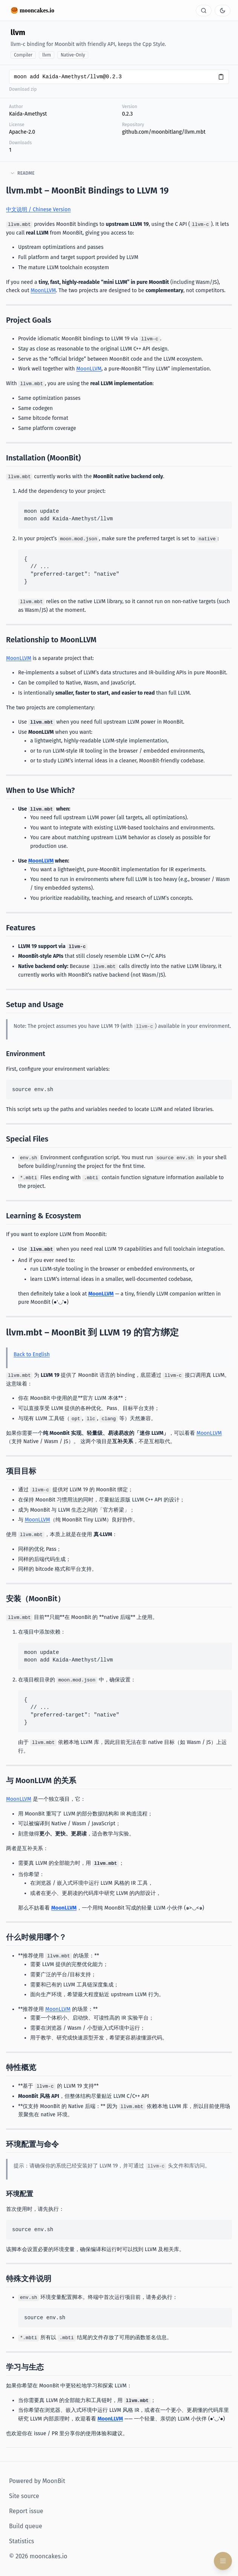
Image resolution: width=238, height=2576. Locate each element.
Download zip (23, 89)
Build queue (25, 2526)
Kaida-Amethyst (28, 114)
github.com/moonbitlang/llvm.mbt (164, 132)
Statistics (21, 2541)
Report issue (26, 2511)
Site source (24, 2496)
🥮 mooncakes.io (32, 10)
